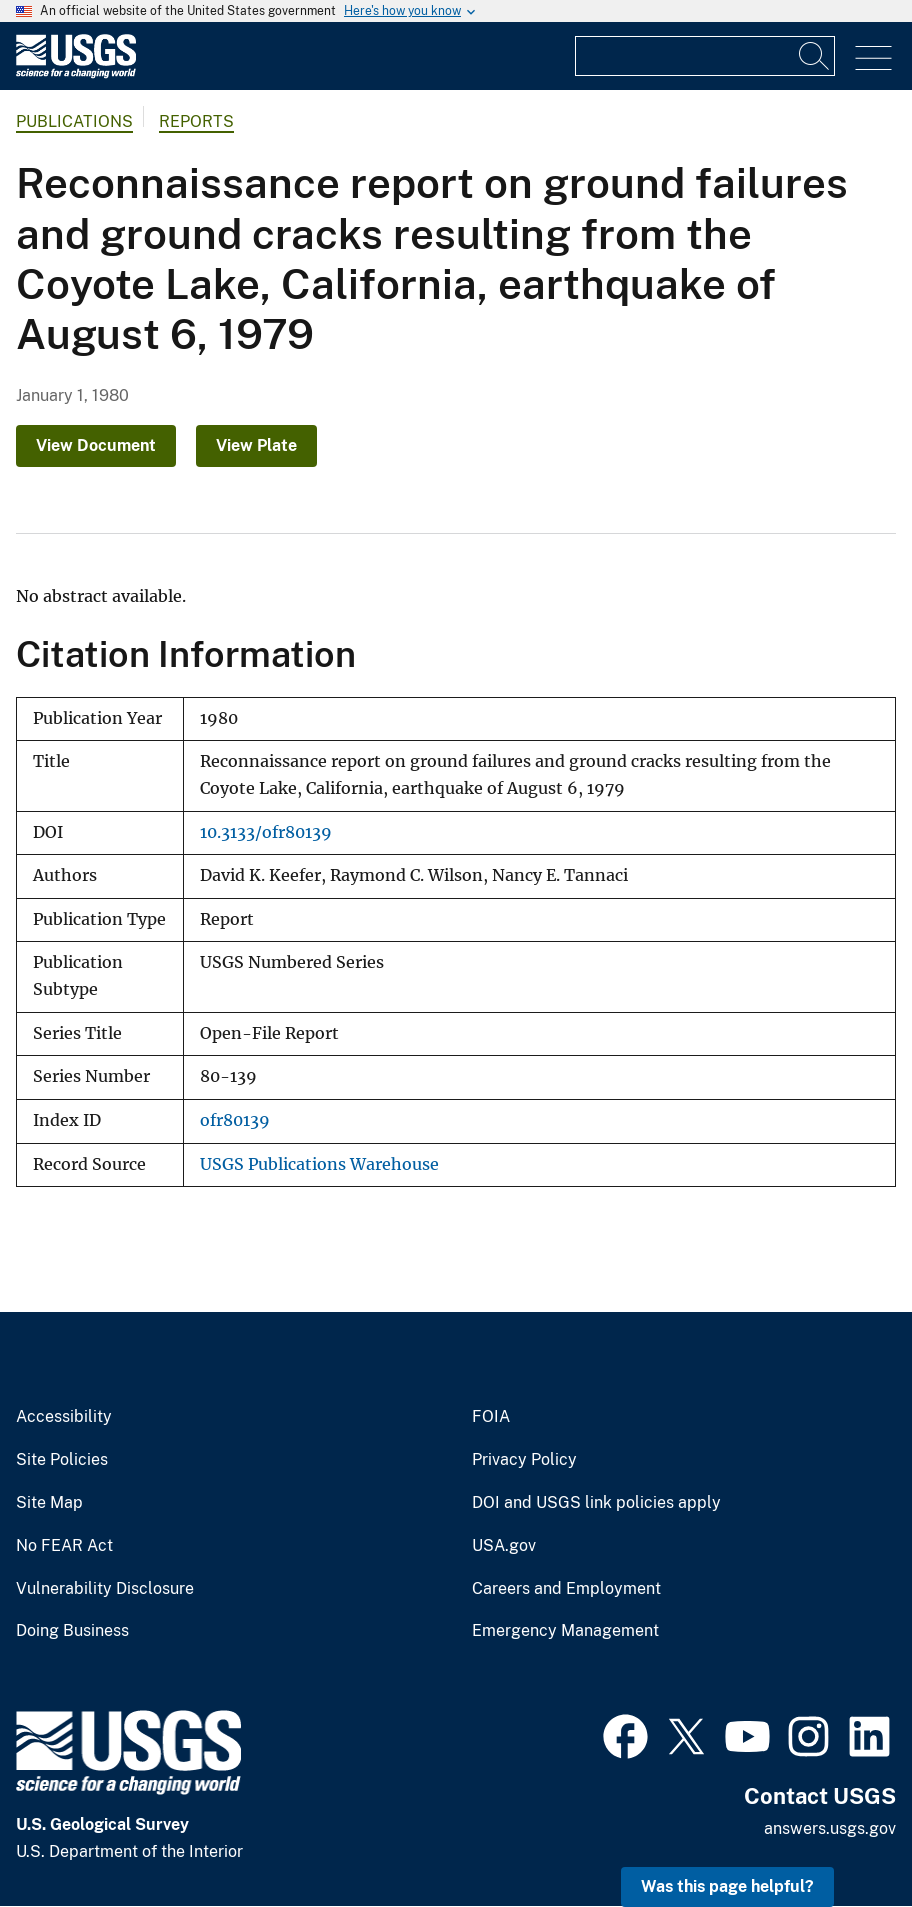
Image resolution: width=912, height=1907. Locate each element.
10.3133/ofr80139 (266, 832)
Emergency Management (565, 1631)
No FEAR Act (64, 1546)
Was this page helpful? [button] (727, 1886)
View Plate (256, 445)
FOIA (491, 1417)
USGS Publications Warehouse (319, 1164)
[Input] (705, 56)
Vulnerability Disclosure (105, 1589)
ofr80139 (235, 1120)
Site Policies (62, 1460)
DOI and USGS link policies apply (596, 1503)
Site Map (49, 1503)
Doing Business (72, 1631)
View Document (96, 445)
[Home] (76, 73)
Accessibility (64, 1417)
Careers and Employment (566, 1589)
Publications (74, 121)
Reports (196, 121)
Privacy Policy (524, 1460)
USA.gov (504, 1546)
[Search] (815, 56)
